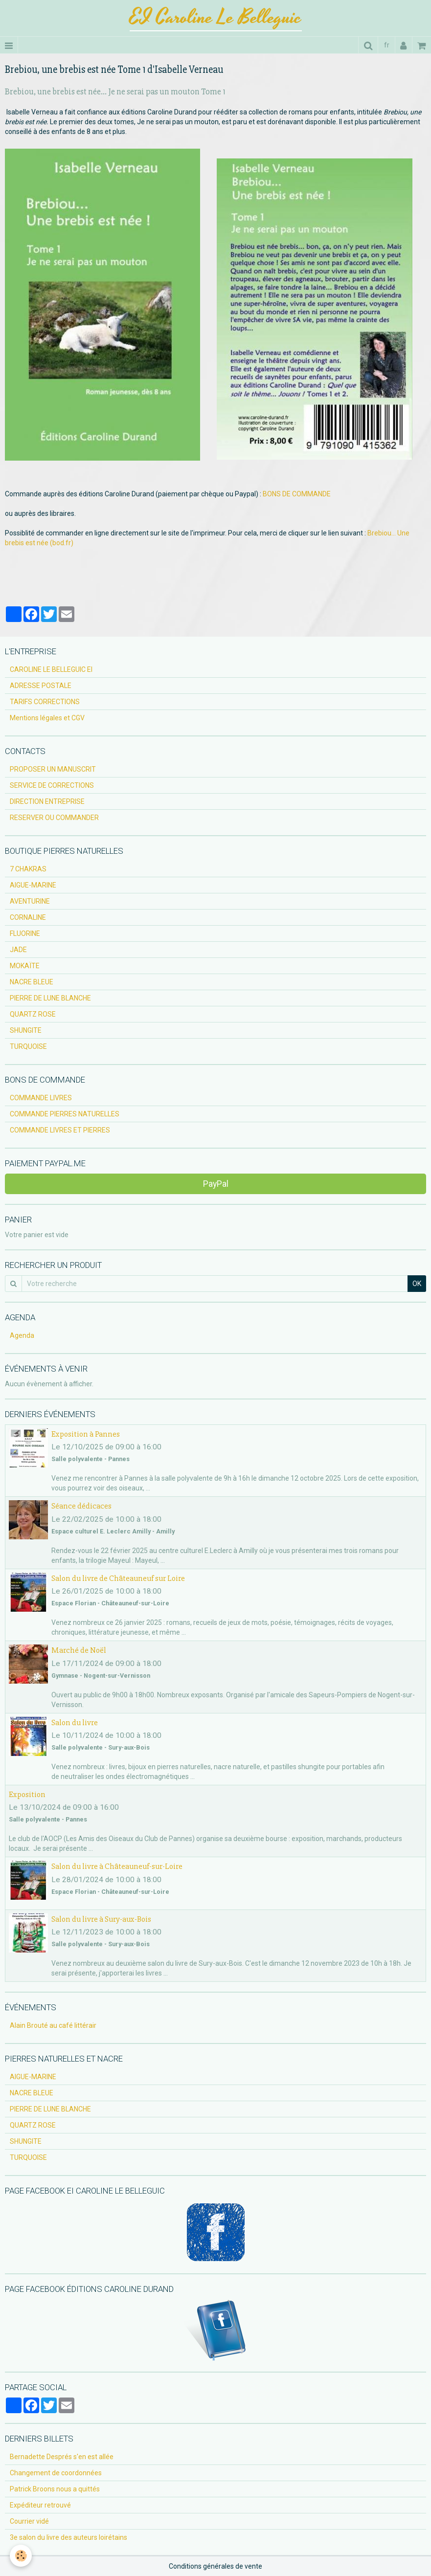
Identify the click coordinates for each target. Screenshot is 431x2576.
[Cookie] (21, 2556)
